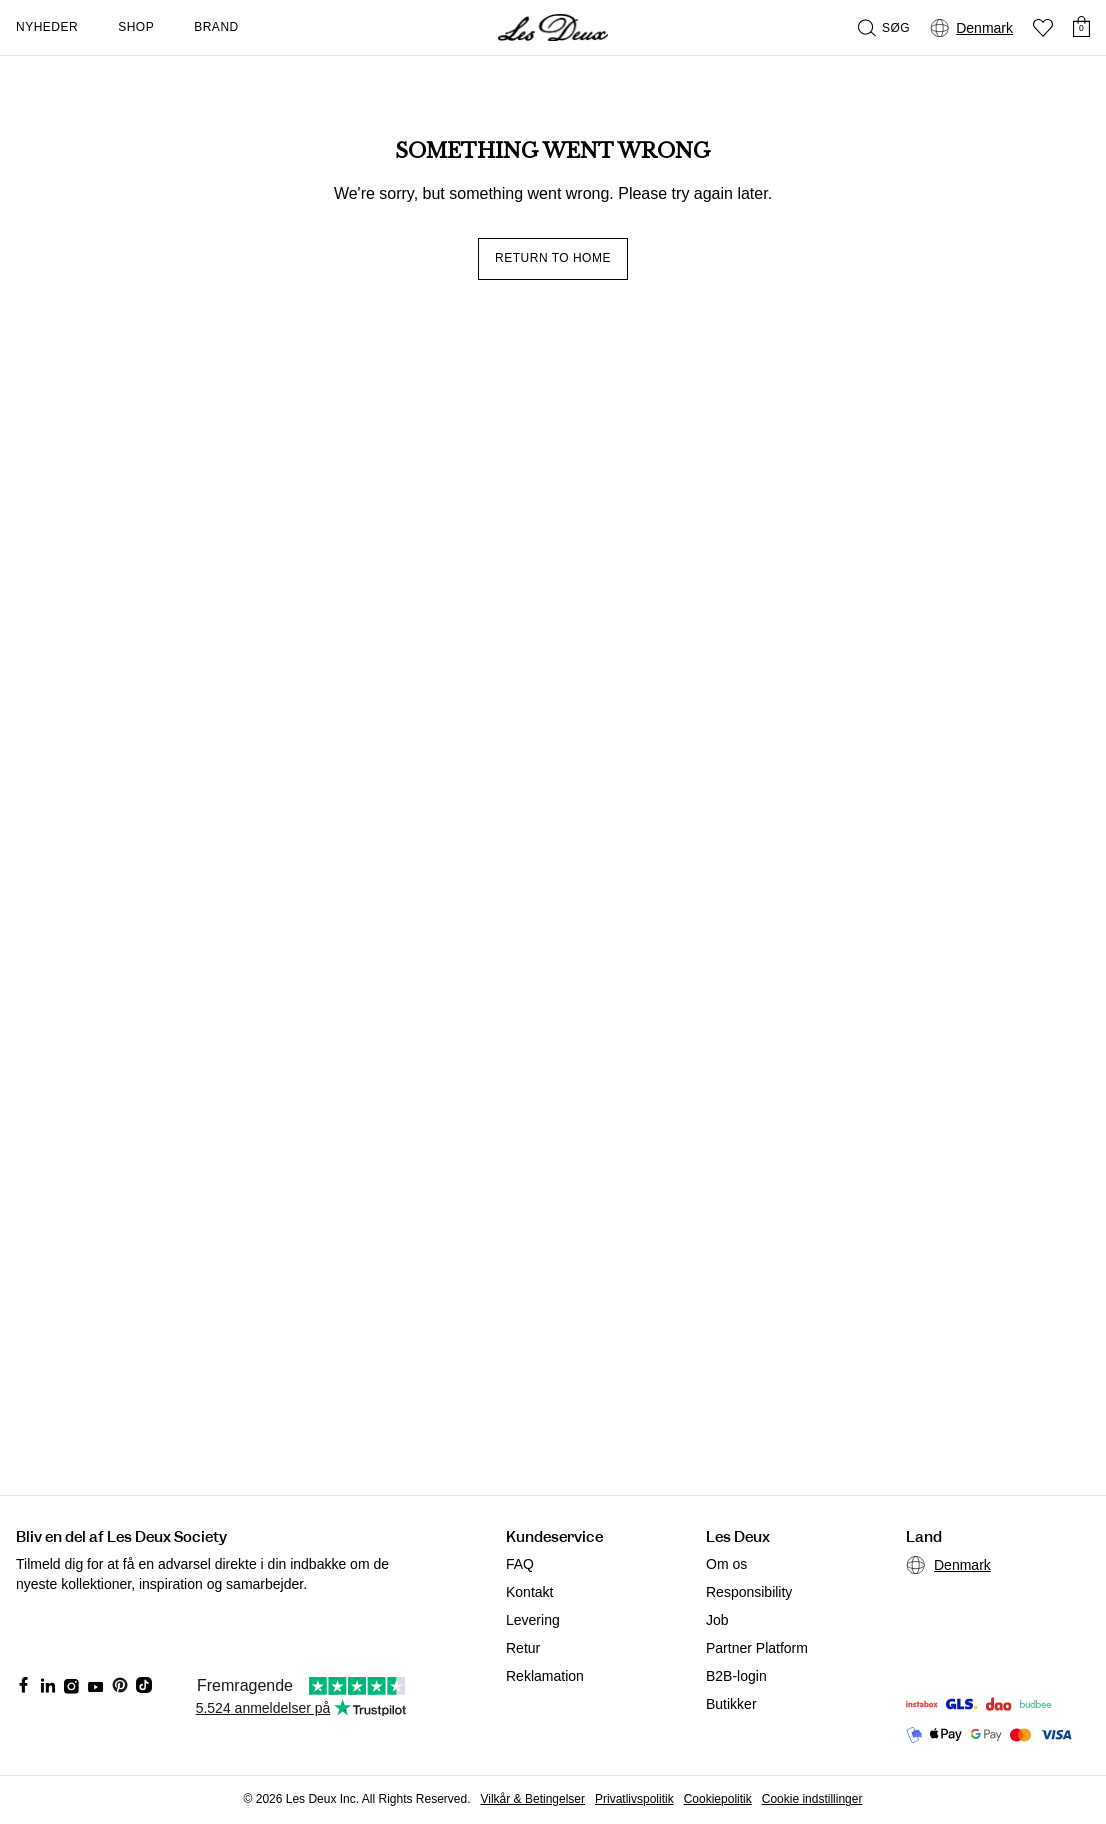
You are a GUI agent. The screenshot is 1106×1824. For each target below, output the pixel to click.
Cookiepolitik (718, 1799)
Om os (726, 1564)
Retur (523, 1648)
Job (717, 1620)
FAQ (520, 1564)
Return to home (553, 258)
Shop (136, 27)
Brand (216, 27)
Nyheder (47, 27)
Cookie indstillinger (812, 1799)
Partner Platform (757, 1648)
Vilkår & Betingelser (533, 1799)
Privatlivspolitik (634, 1799)
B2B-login (736, 1676)
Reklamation (545, 1676)
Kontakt (529, 1592)
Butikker (731, 1704)
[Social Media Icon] (24, 1685)
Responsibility (749, 1592)
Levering (533, 1620)
